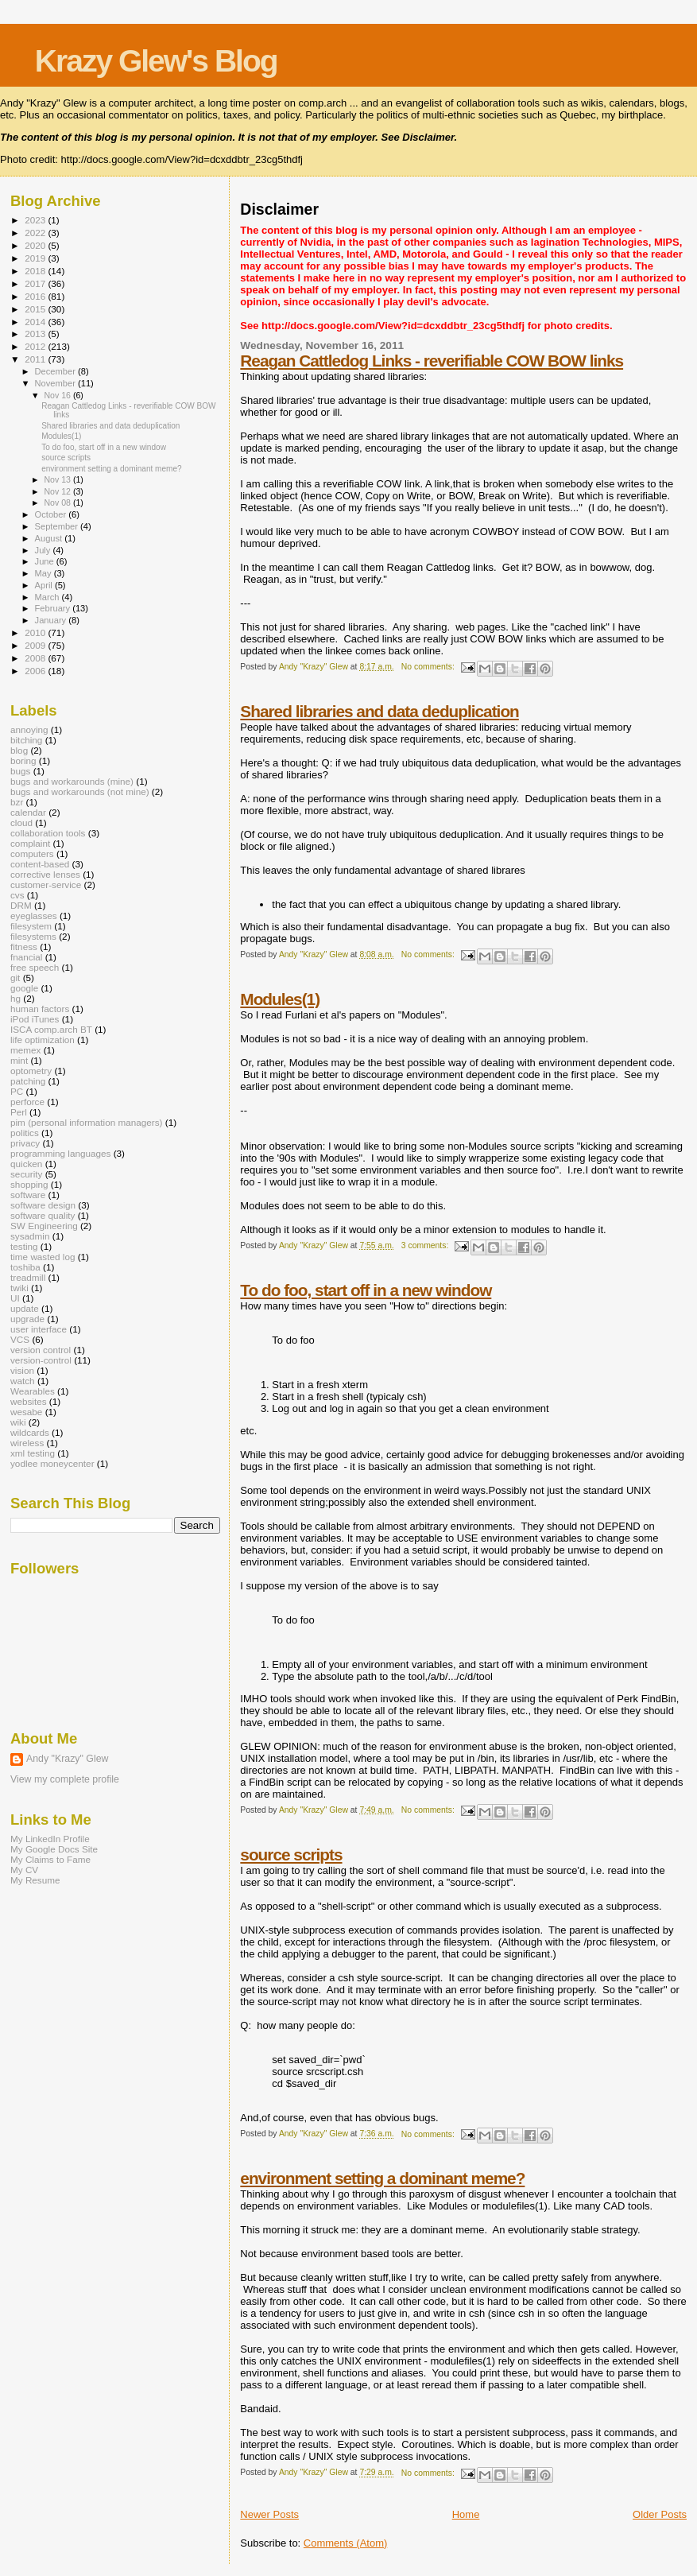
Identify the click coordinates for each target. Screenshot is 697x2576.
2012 (36, 346)
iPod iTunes (34, 1019)
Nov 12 (58, 491)
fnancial (26, 957)
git (15, 977)
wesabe (26, 1411)
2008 (36, 658)
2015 (36, 309)
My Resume (35, 1880)
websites (28, 1401)
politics (24, 1132)
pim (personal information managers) (86, 1122)
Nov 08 (58, 502)
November (56, 383)
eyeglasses (33, 915)
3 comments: (426, 1245)
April (45, 585)
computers (32, 853)
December (56, 371)
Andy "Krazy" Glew (67, 1758)
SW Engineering (44, 1225)
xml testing (32, 1453)
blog (19, 750)
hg (15, 998)
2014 (36, 321)
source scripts (291, 1854)
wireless (27, 1442)
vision (22, 1370)
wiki (18, 1422)
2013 (36, 333)
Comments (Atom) (345, 2543)
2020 (36, 245)
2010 (36, 632)
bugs (20, 771)
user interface (38, 1329)
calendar (28, 812)
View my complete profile (64, 1779)
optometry (31, 1070)
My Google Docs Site (54, 1849)
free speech (34, 967)
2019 (36, 258)
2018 (36, 271)
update (24, 1308)
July (44, 550)
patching (27, 1081)
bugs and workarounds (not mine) (79, 791)
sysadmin (30, 1236)
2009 (36, 645)
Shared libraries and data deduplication (379, 711)
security (26, 1174)
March (48, 597)
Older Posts (660, 2514)
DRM (21, 905)
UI (15, 1298)
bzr (16, 802)
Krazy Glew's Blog (156, 61)
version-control (41, 1360)
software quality (42, 1215)
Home (466, 2514)
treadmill (27, 1277)
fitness (23, 946)
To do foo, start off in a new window (365, 1290)
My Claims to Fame (50, 1859)
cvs (17, 895)
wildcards (29, 1432)
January (52, 620)
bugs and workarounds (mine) (72, 781)
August (50, 538)
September (58, 526)
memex (25, 1050)
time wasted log (42, 1256)
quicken (26, 1163)
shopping (29, 1184)
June (45, 561)
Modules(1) (279, 999)
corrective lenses (45, 874)
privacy (25, 1143)
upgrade (27, 1318)
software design (43, 1205)
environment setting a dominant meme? (382, 2178)
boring (23, 760)
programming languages (60, 1153)
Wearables (32, 1391)
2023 (36, 220)
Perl (18, 1112)
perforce (27, 1101)
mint (19, 1060)
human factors (39, 1008)
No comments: (429, 666)
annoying (29, 729)
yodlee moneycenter (52, 1463)
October (52, 514)
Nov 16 (58, 395)
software (27, 1194)
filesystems (33, 936)
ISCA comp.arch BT (51, 1029)
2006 (36, 670)
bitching (26, 740)
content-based (39, 864)
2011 (36, 359)
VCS (19, 1339)
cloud (21, 822)
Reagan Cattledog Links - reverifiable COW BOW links (431, 360)
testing (24, 1246)
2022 (36, 232)
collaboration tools (47, 833)
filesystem (31, 926)
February (54, 608)
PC (16, 1091)
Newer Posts (269, 2514)
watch (22, 1380)
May (44, 573)
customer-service (45, 884)
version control (40, 1349)
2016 (36, 296)
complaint (30, 843)
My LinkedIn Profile (50, 1838)
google (24, 988)
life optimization (42, 1039)
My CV (24, 1869)
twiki (19, 1287)
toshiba (25, 1267)
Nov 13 (58, 479)
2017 (36, 283)
